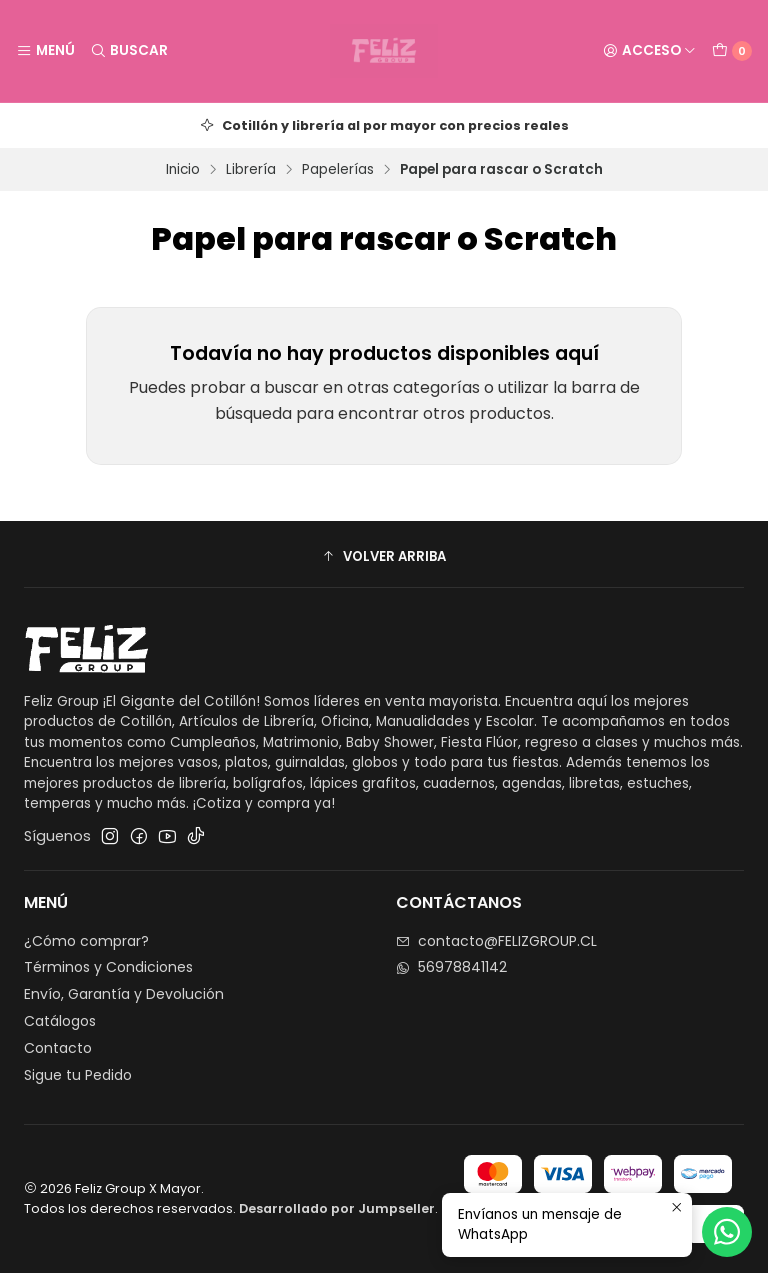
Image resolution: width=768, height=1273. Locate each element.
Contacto (58, 1048)
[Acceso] (649, 51)
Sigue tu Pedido (78, 1075)
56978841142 (451, 967)
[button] (384, 557)
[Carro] (732, 51)
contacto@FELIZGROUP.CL (496, 941)
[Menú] (45, 51)
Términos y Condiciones (108, 967)
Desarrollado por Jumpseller (337, 1208)
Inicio (183, 170)
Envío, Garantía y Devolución (124, 994)
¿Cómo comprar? (86, 941)
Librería (251, 170)
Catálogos (60, 1021)
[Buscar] (128, 51)
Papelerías (338, 170)
